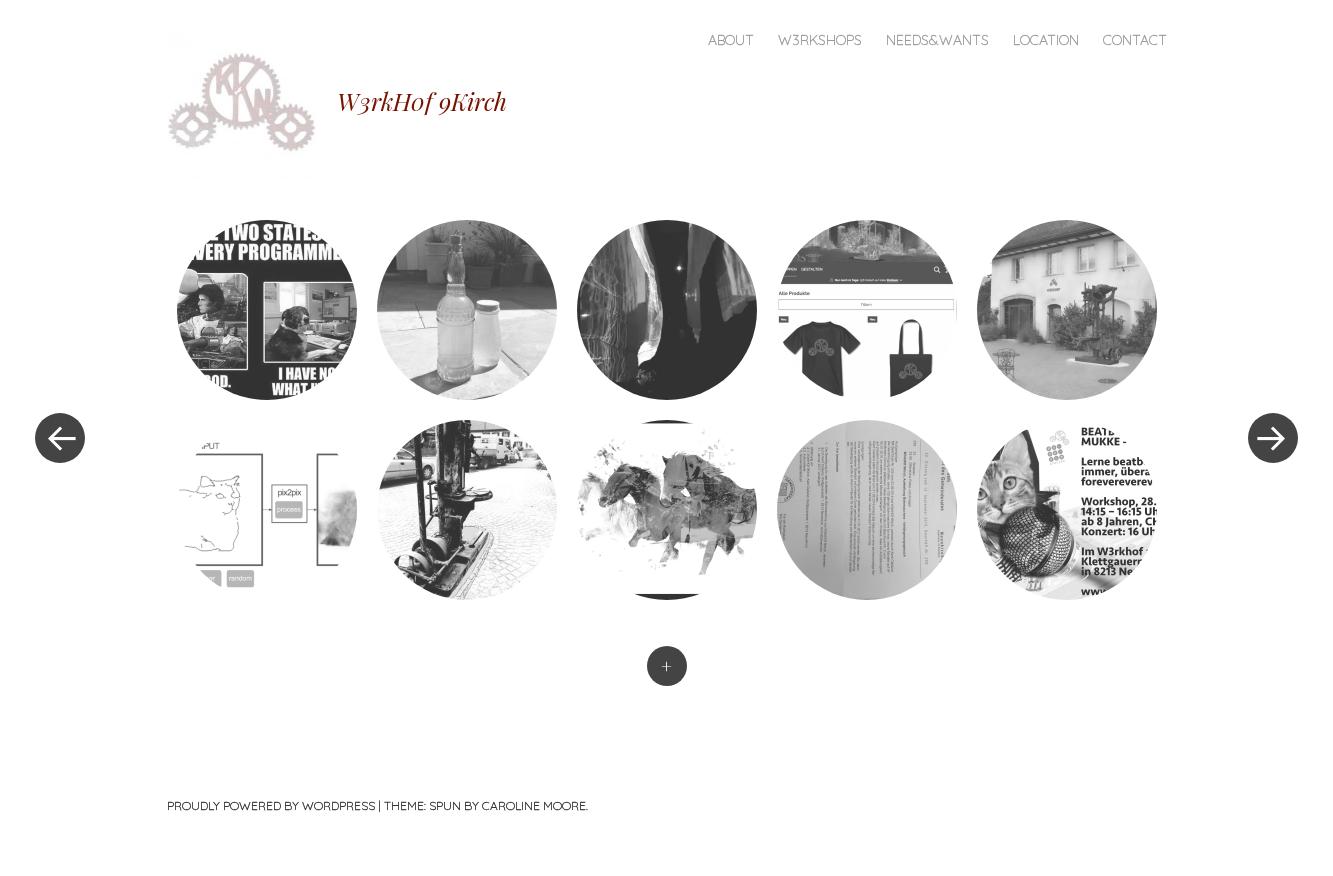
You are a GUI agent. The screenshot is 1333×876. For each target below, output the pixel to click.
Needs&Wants (937, 40)
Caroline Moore (534, 805)
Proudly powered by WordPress (271, 805)
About (731, 40)
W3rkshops (820, 40)
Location (1046, 40)
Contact (1135, 40)
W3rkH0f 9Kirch (422, 101)
